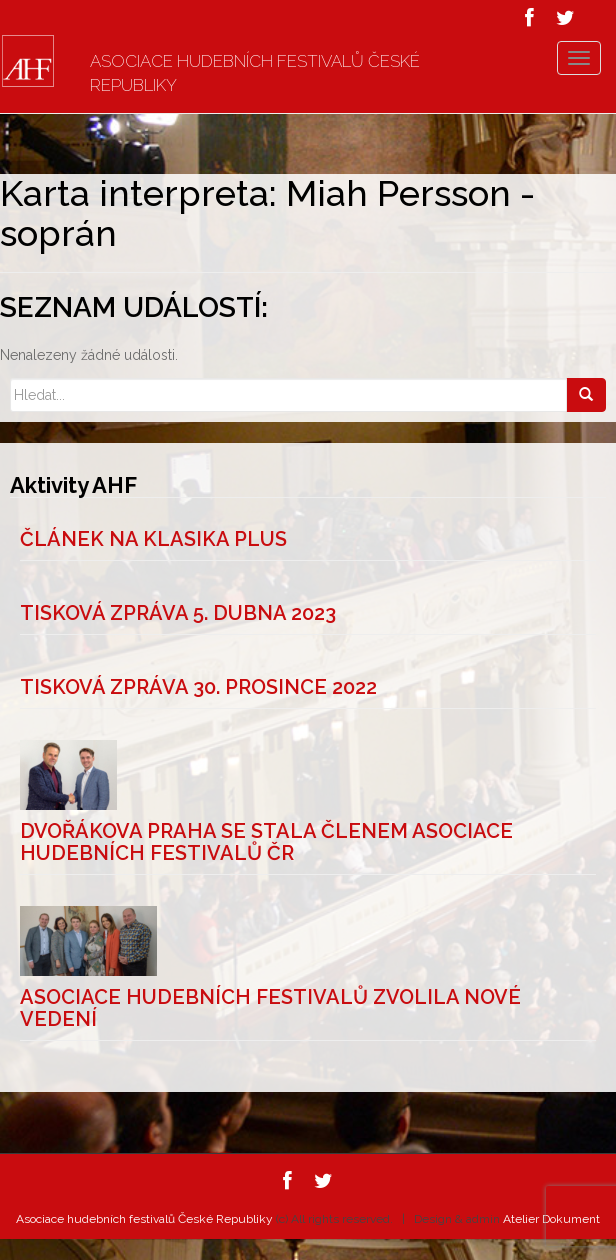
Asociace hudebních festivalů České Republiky (255, 73)
